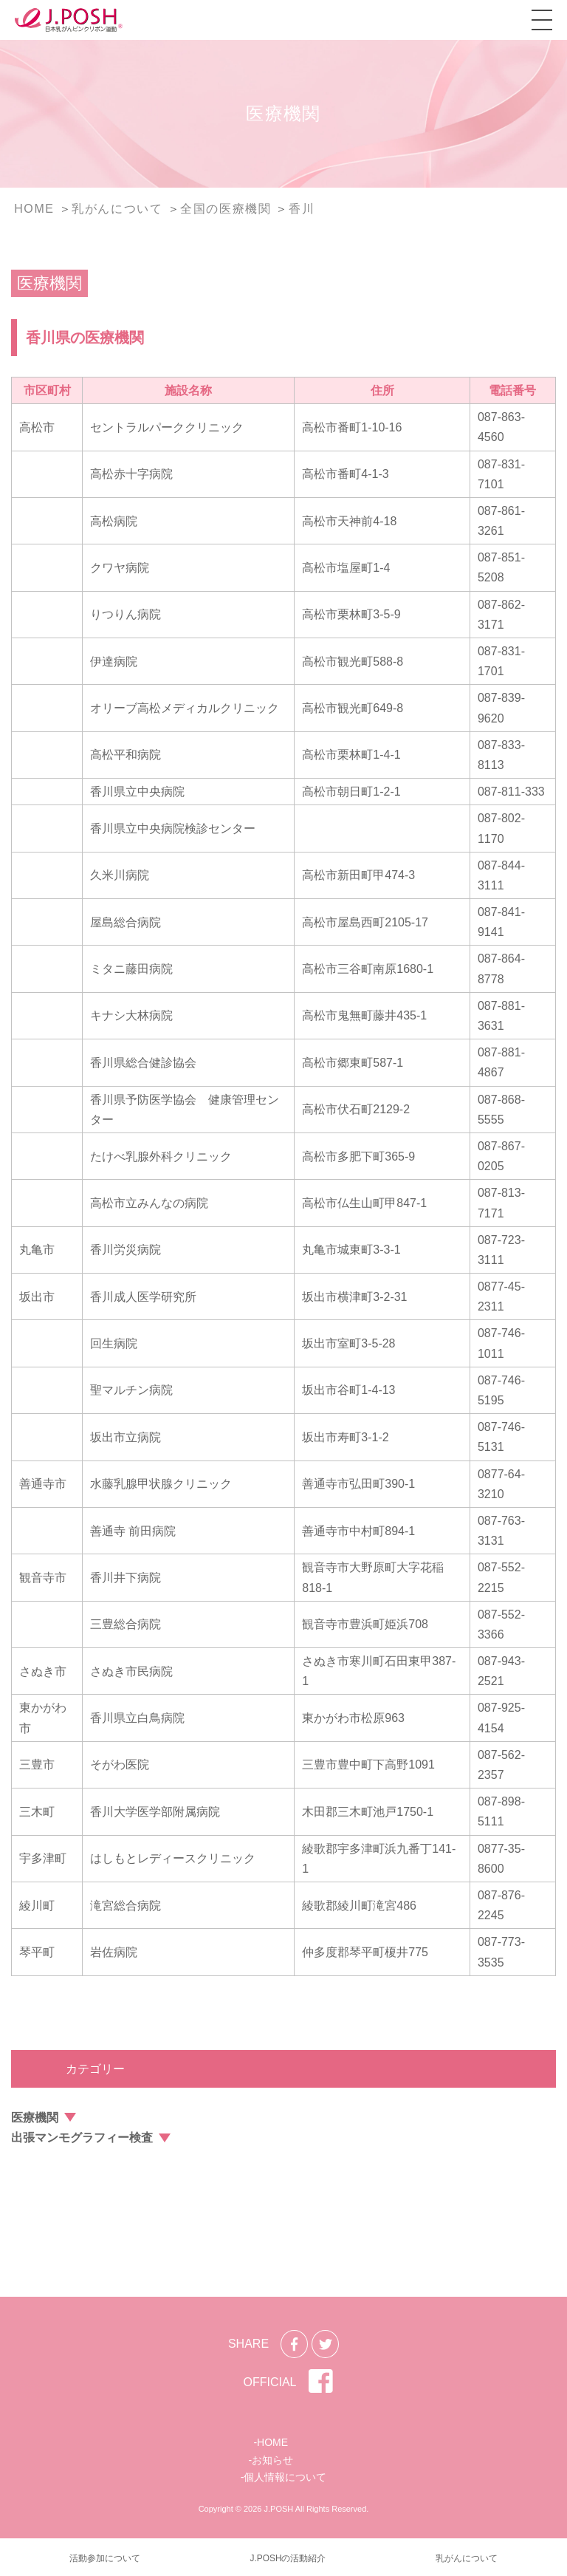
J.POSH (278, 2508)
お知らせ (272, 2460)
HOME (272, 2442)
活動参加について (104, 2558)
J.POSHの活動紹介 (288, 2558)
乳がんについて (467, 2558)
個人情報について (285, 2477)
